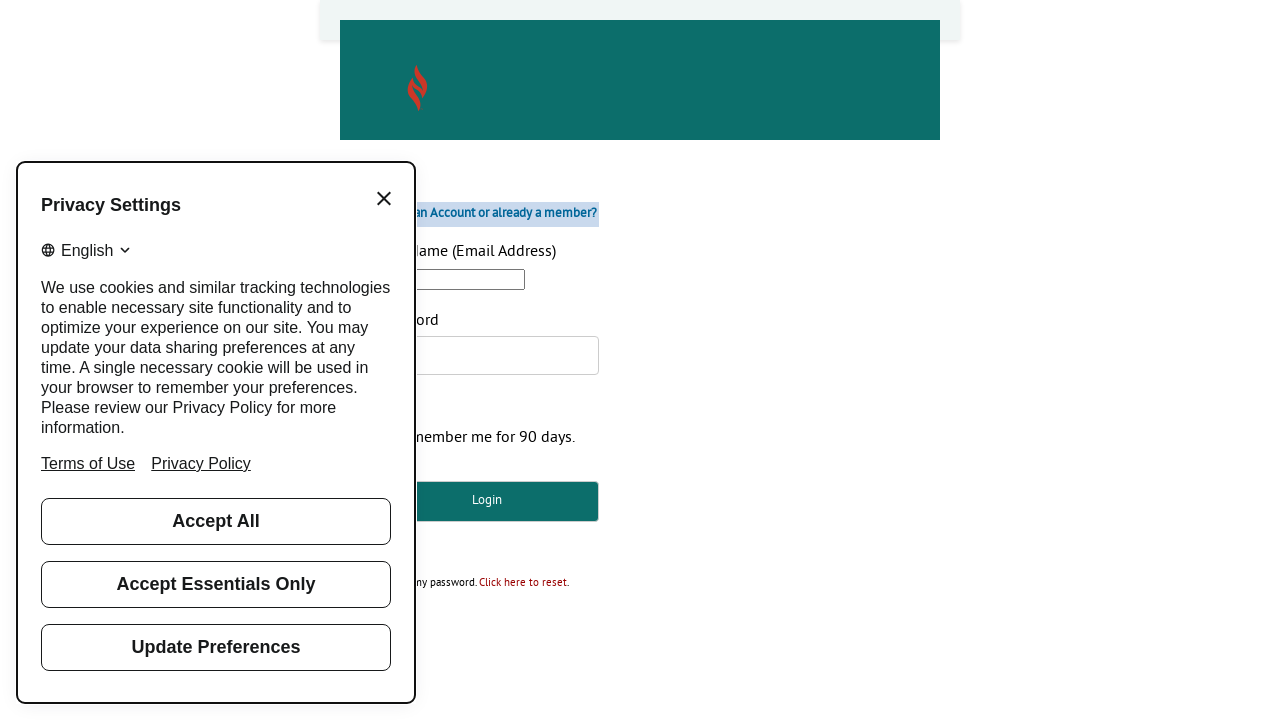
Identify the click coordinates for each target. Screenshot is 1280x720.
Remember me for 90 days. (484, 438)
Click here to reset (523, 583)
